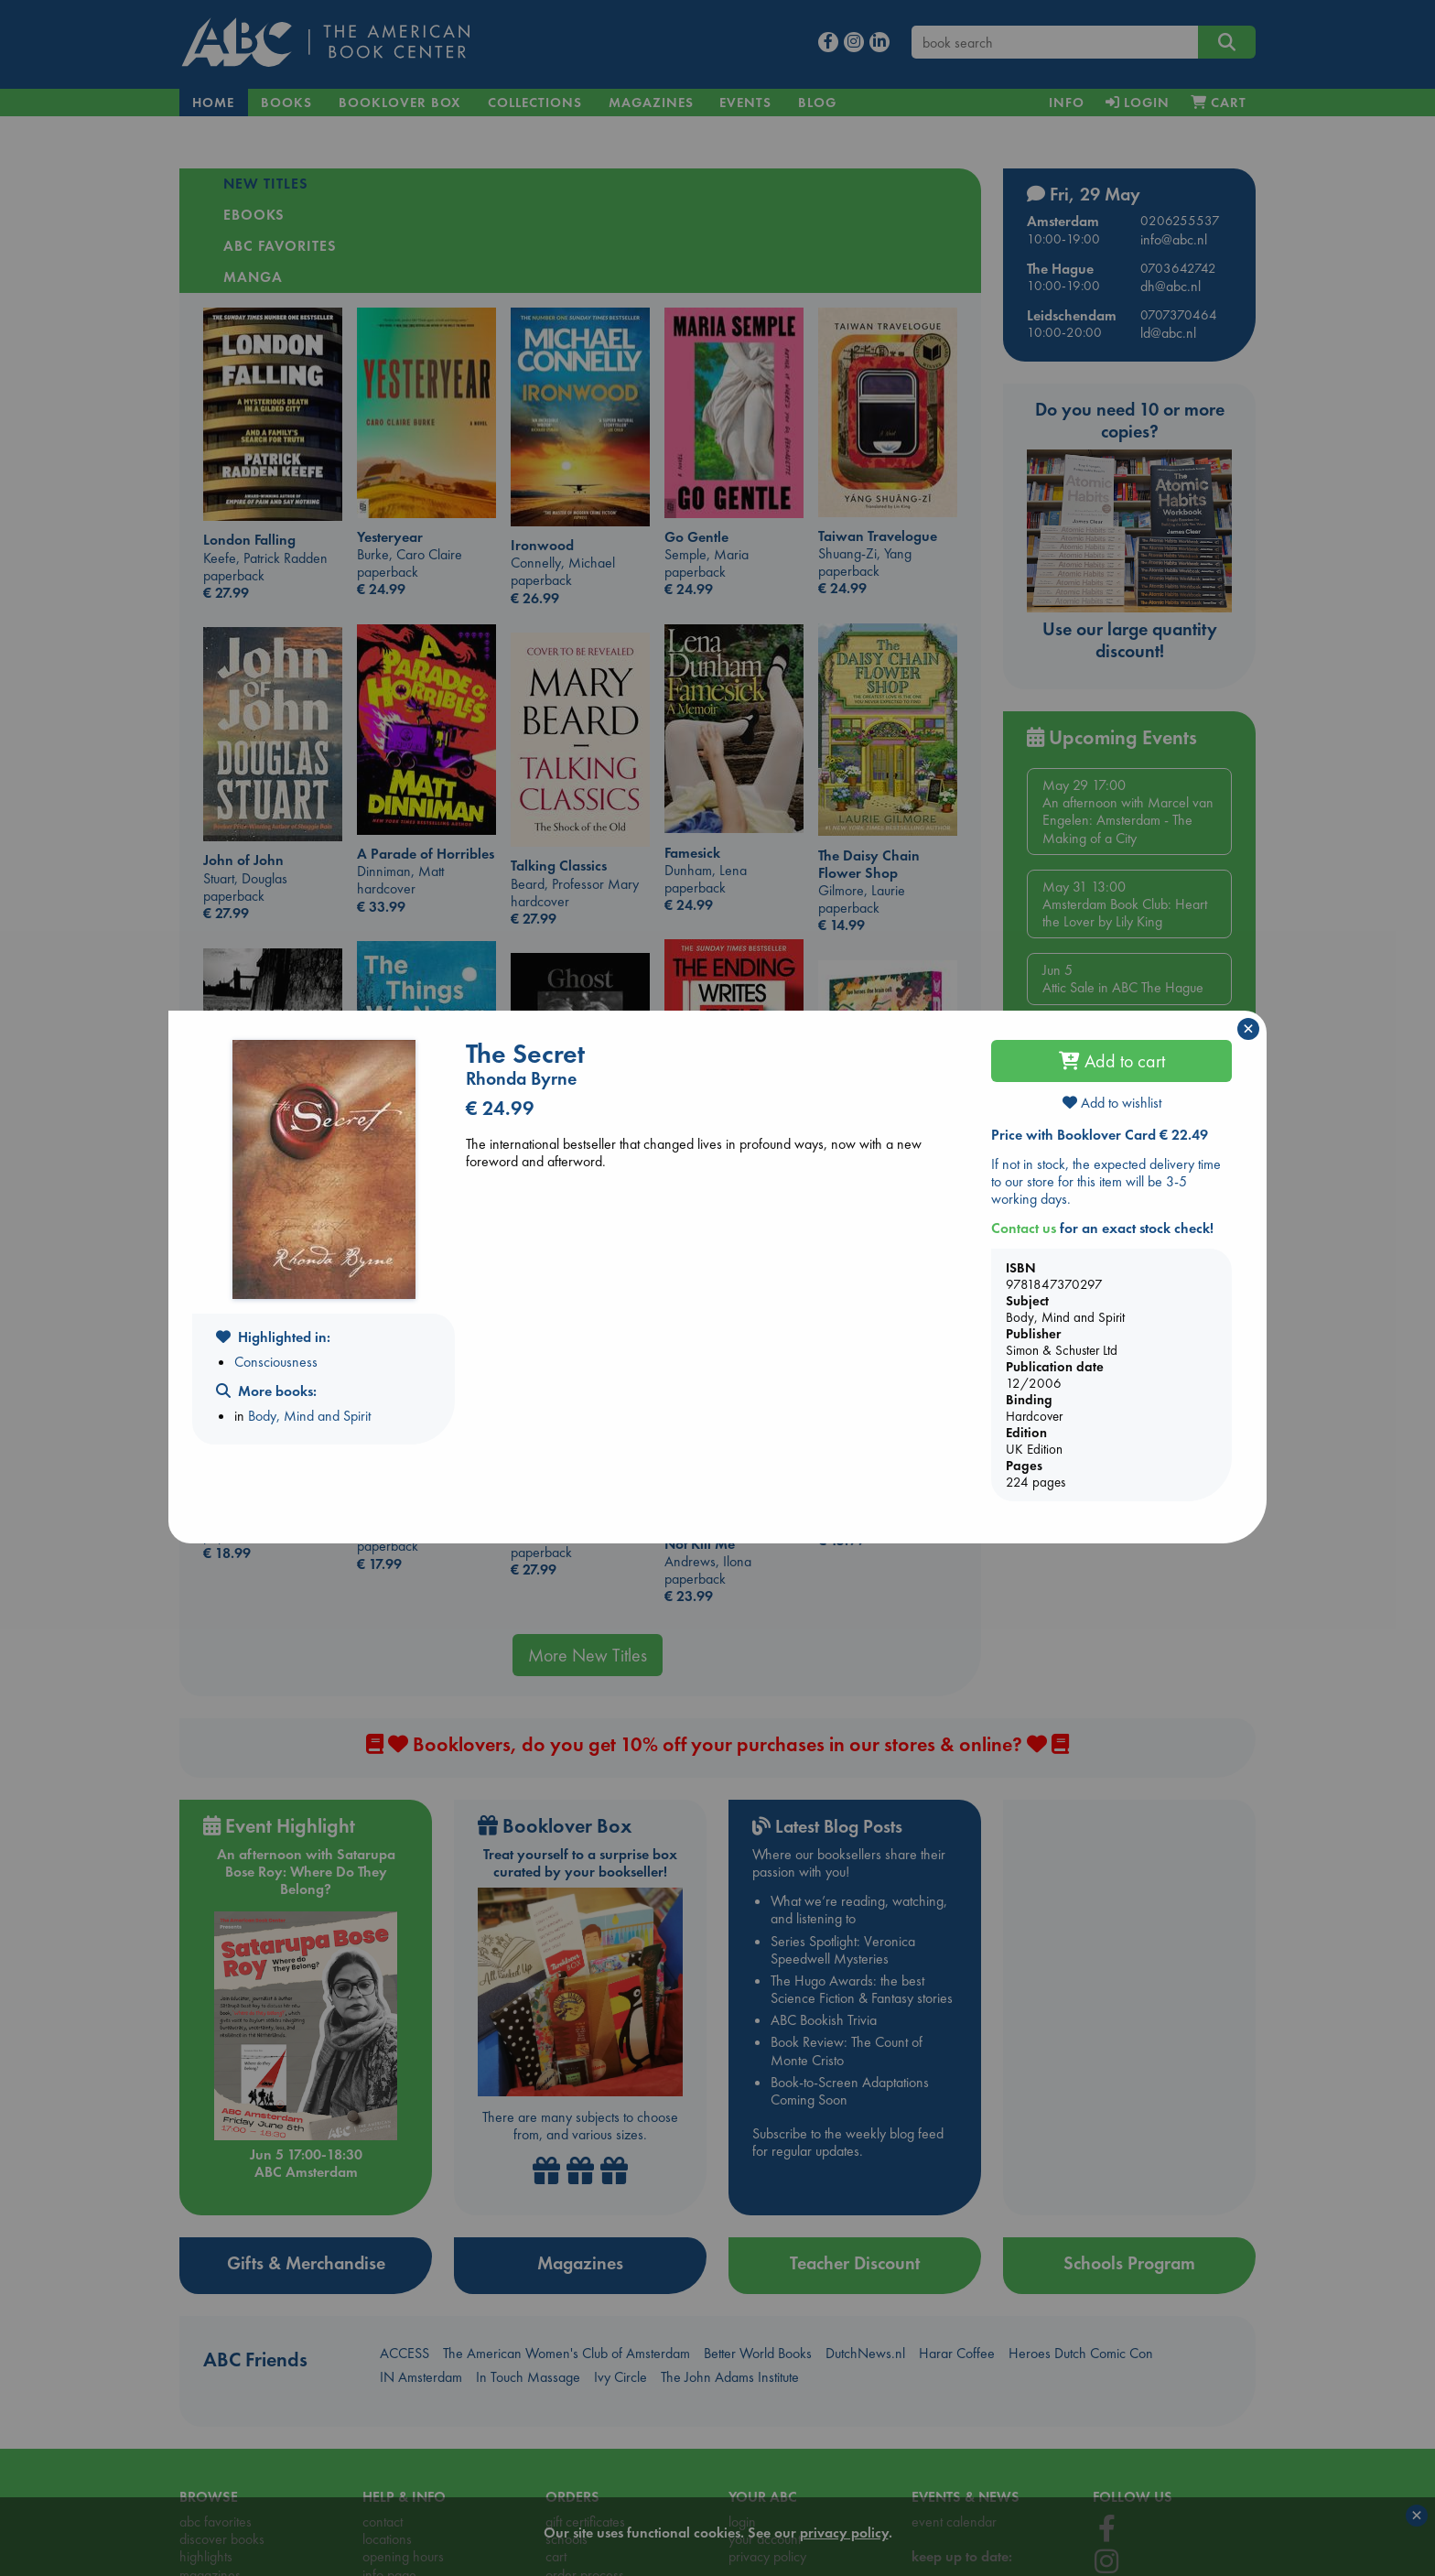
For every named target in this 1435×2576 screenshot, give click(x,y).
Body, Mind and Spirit (309, 1415)
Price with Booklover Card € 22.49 (1099, 1134)
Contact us (1023, 1228)
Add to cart (1112, 1061)
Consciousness (276, 1361)
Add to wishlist (1112, 1102)
